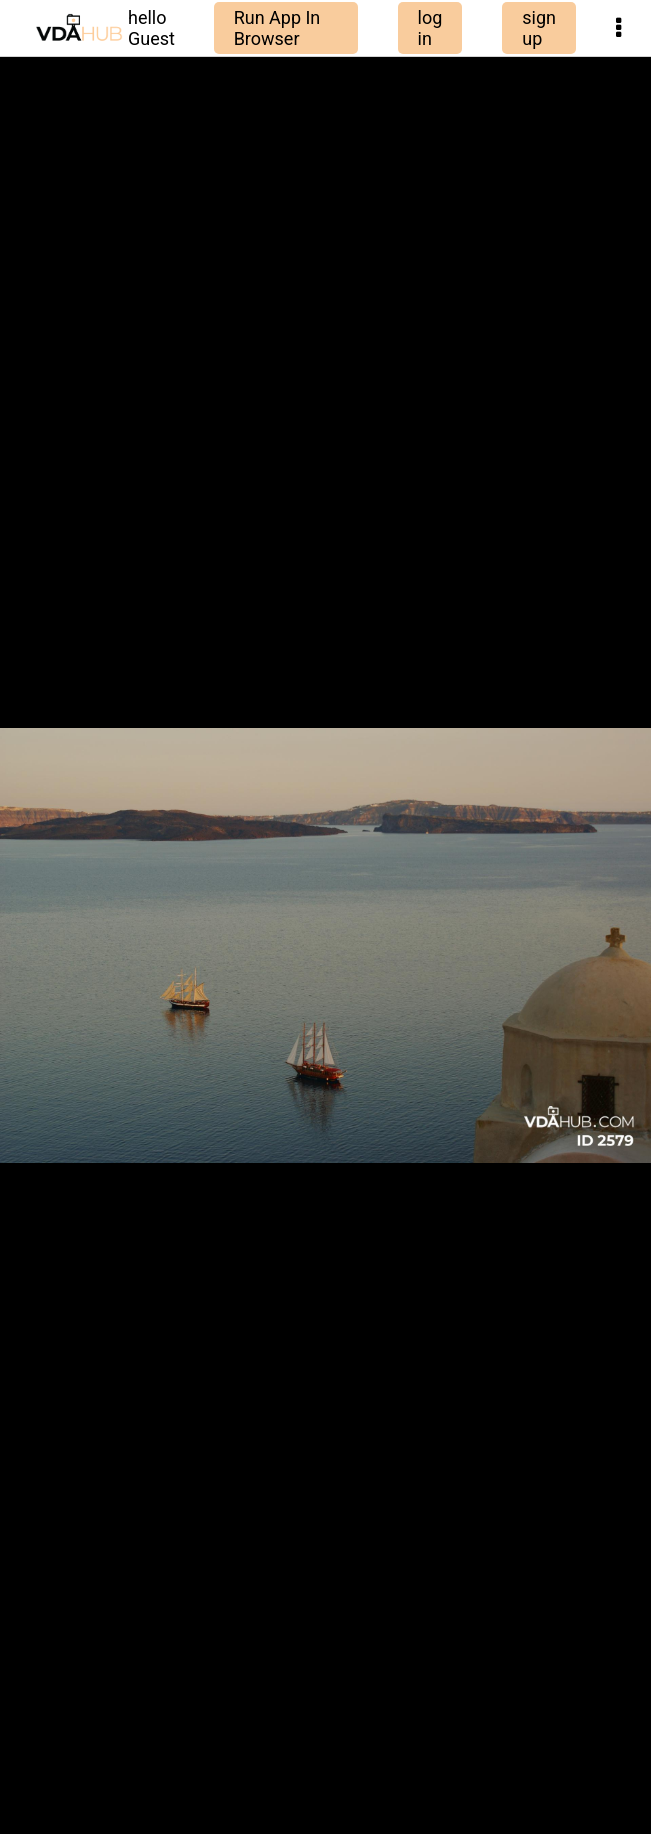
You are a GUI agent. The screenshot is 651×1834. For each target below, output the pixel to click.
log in (430, 28)
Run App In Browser (277, 28)
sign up (539, 28)
